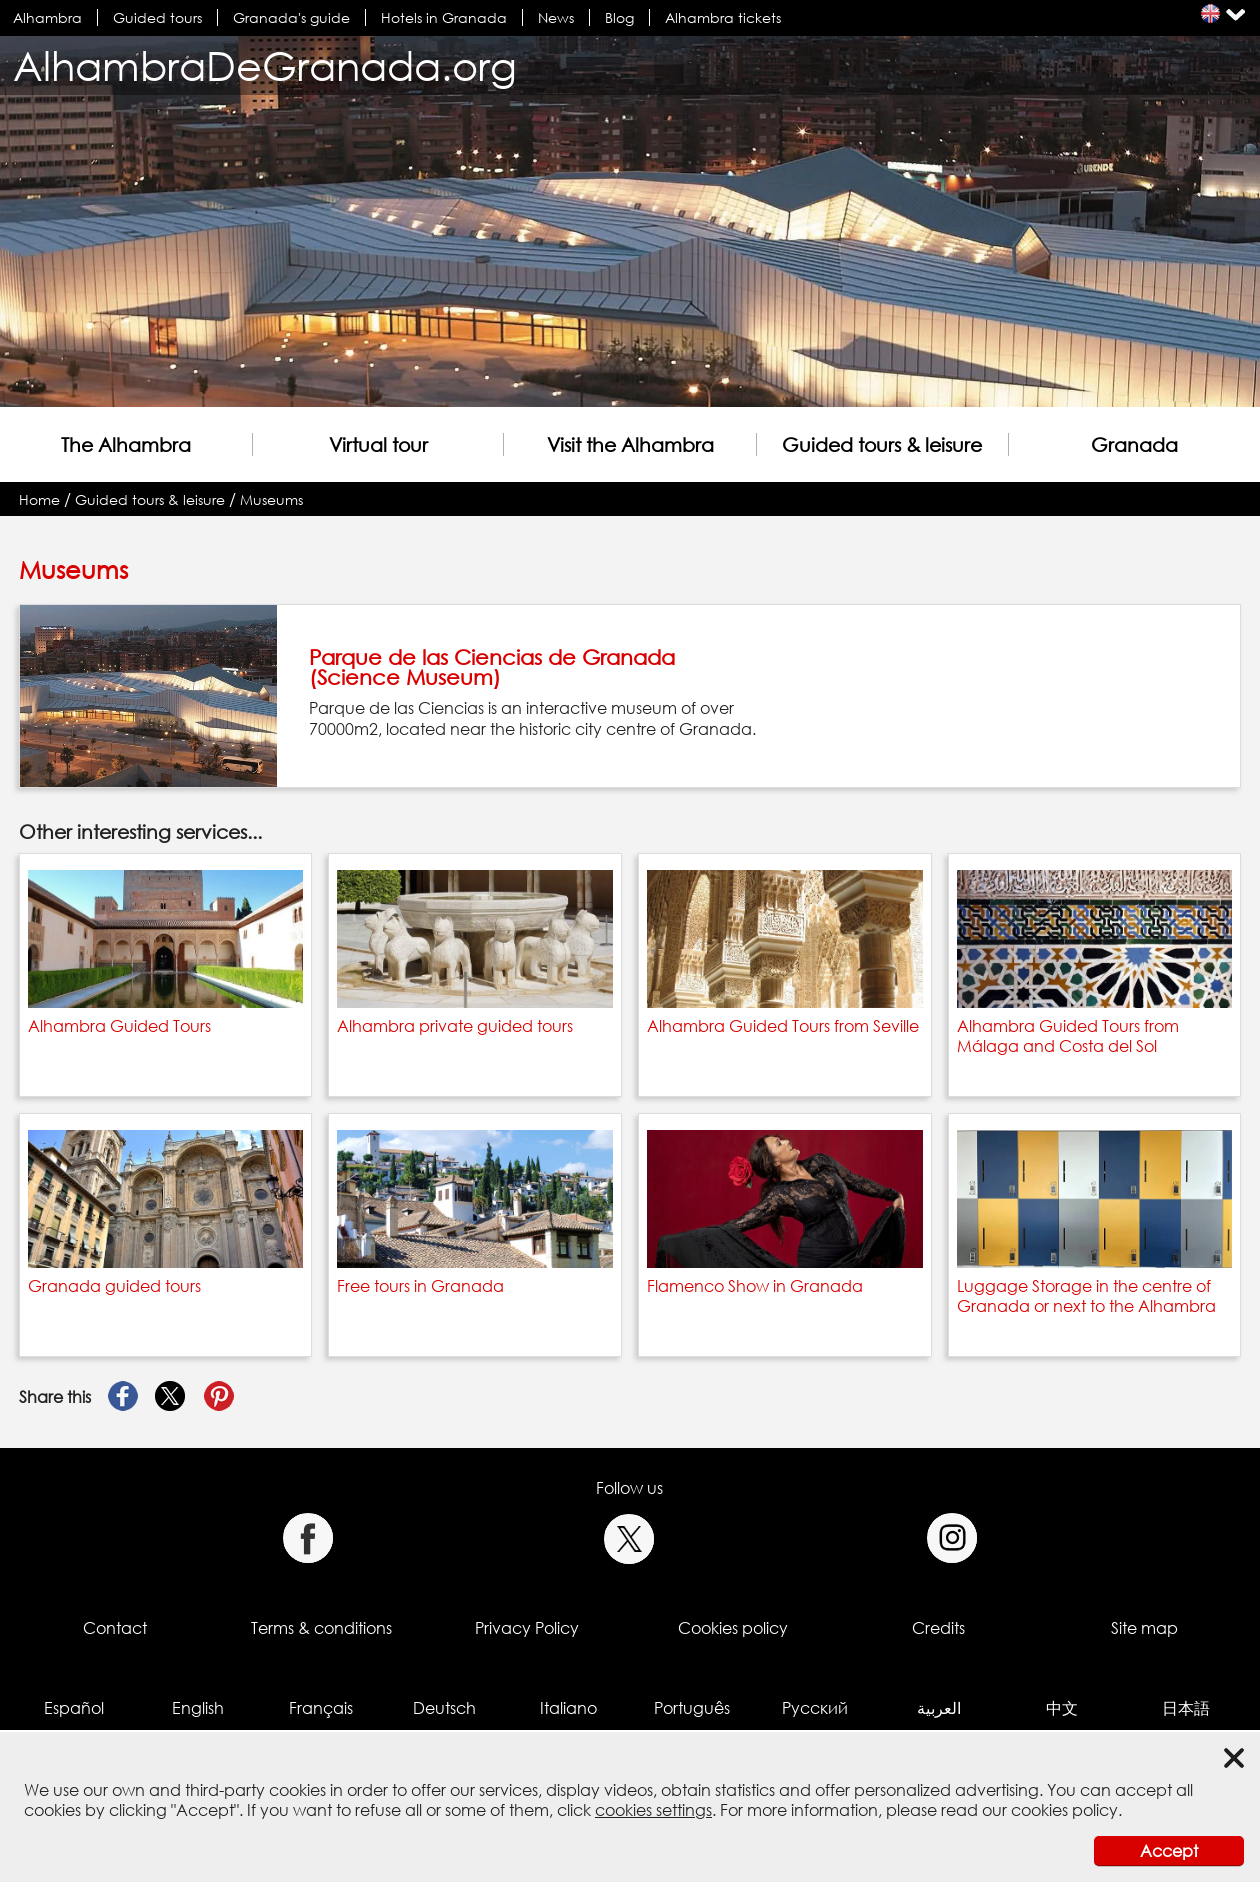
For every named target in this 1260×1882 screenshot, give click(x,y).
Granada (1134, 444)
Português (692, 1708)
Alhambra (47, 17)
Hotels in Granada (444, 17)
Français (321, 1708)
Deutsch (444, 1708)
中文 (1062, 1708)
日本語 (1186, 1708)
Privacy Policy (527, 1628)
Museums (271, 499)
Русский (815, 1708)
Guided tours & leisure (882, 444)
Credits (938, 1628)
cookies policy (1064, 1810)
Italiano (568, 1708)
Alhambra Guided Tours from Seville (783, 1026)
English (198, 1708)
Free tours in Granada (420, 1286)
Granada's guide (291, 17)
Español (74, 1708)
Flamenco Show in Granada (755, 1286)
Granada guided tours (114, 1286)
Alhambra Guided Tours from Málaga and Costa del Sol (1068, 1036)
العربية (939, 1708)
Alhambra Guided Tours (119, 1026)
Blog (619, 17)
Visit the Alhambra (630, 444)
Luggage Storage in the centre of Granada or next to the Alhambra (1086, 1296)
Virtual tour (378, 444)
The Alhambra (126, 444)
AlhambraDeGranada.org (265, 65)
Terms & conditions (321, 1628)
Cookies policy (733, 1628)
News (556, 17)
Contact (115, 1628)
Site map (1144, 1628)
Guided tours (157, 17)
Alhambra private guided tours (455, 1026)
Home (39, 499)
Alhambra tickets (723, 17)
